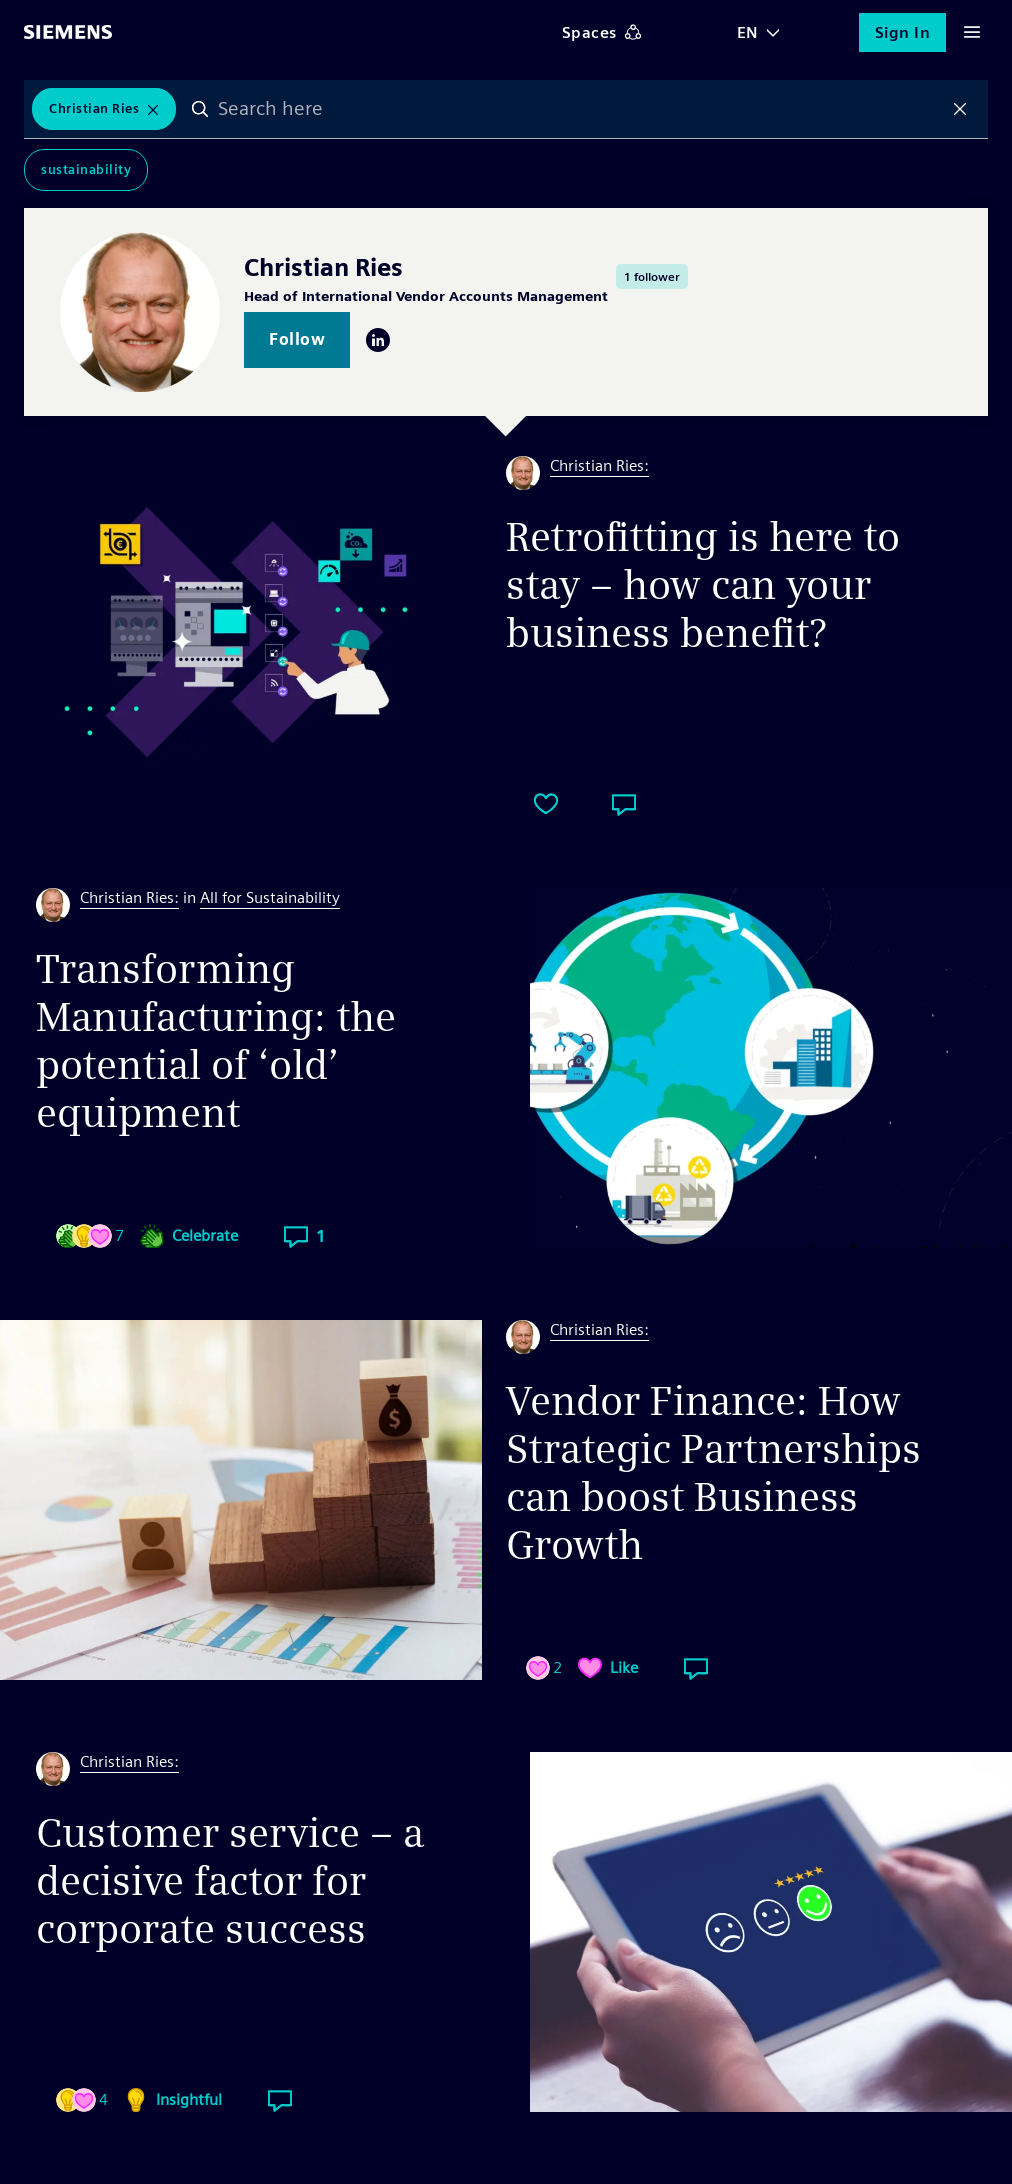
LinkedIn (378, 340)
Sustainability (86, 169)
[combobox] (580, 109)
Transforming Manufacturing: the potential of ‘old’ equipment (216, 1041)
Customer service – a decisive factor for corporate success (230, 1881)
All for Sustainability (270, 897)
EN (748, 32)
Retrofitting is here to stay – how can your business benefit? (703, 585)
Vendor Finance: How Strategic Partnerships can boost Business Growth (713, 1473)
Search (200, 109)
